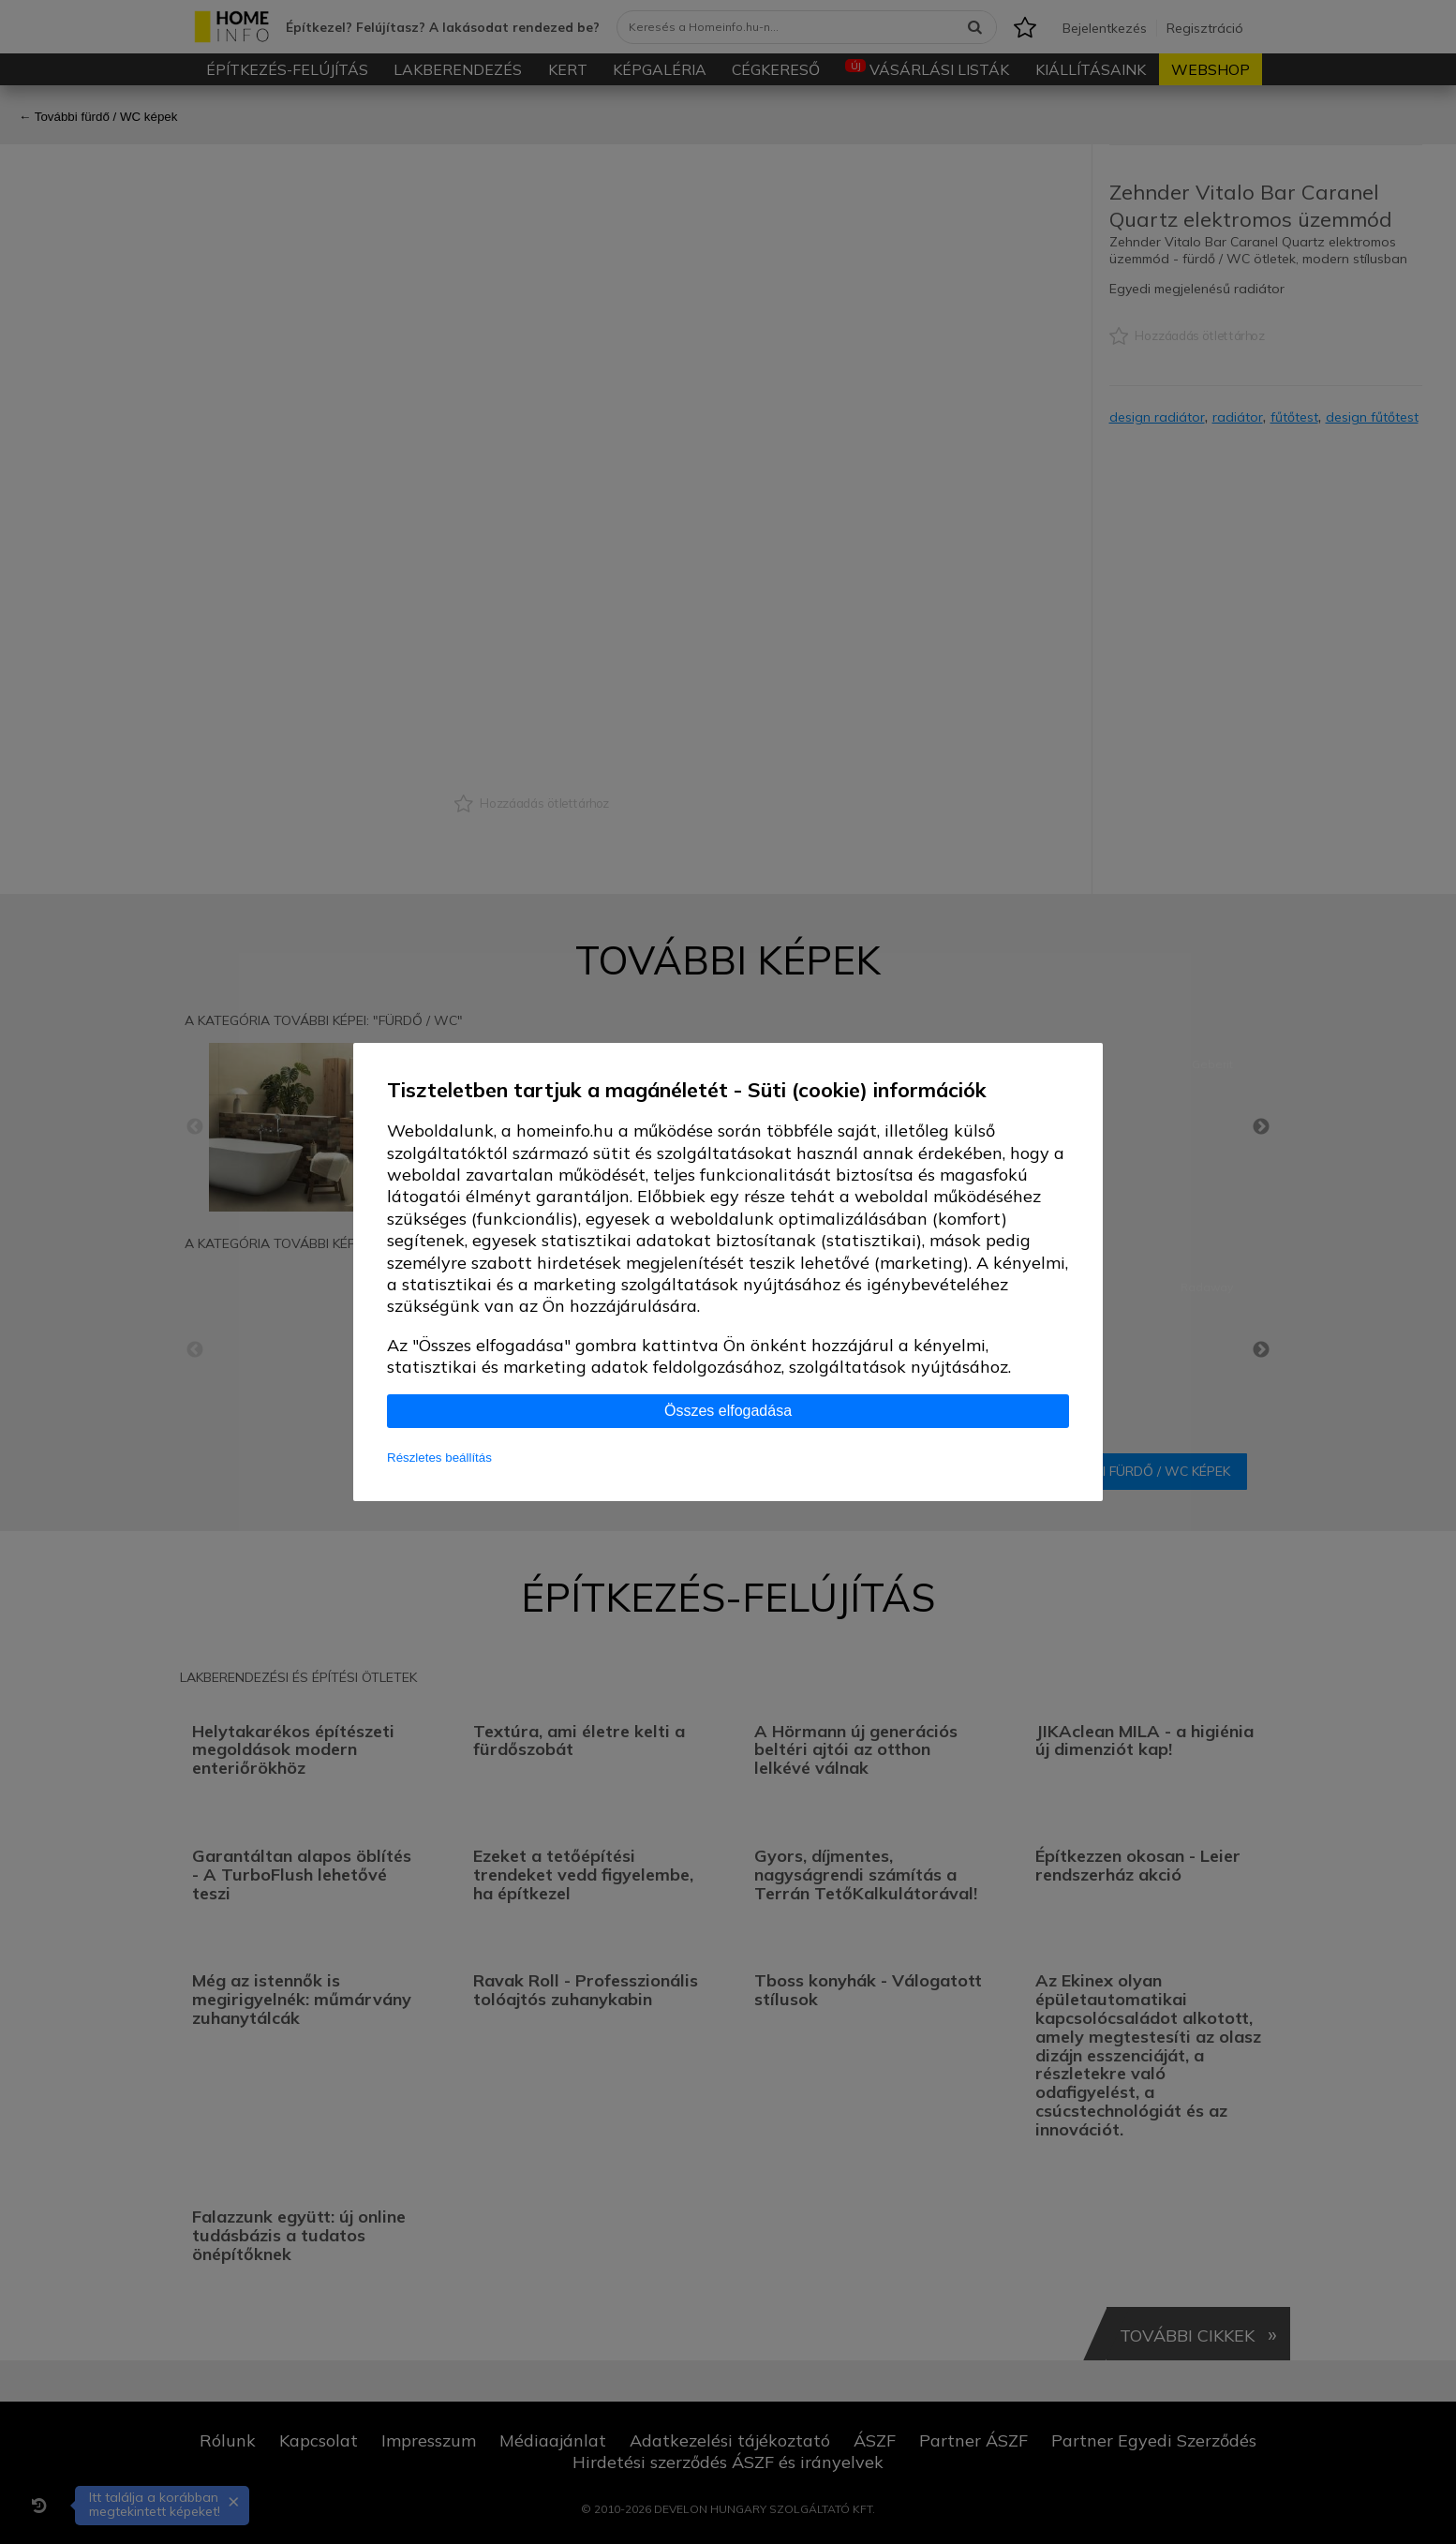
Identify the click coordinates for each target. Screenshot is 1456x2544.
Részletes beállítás (439, 1458)
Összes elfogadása (728, 1411)
